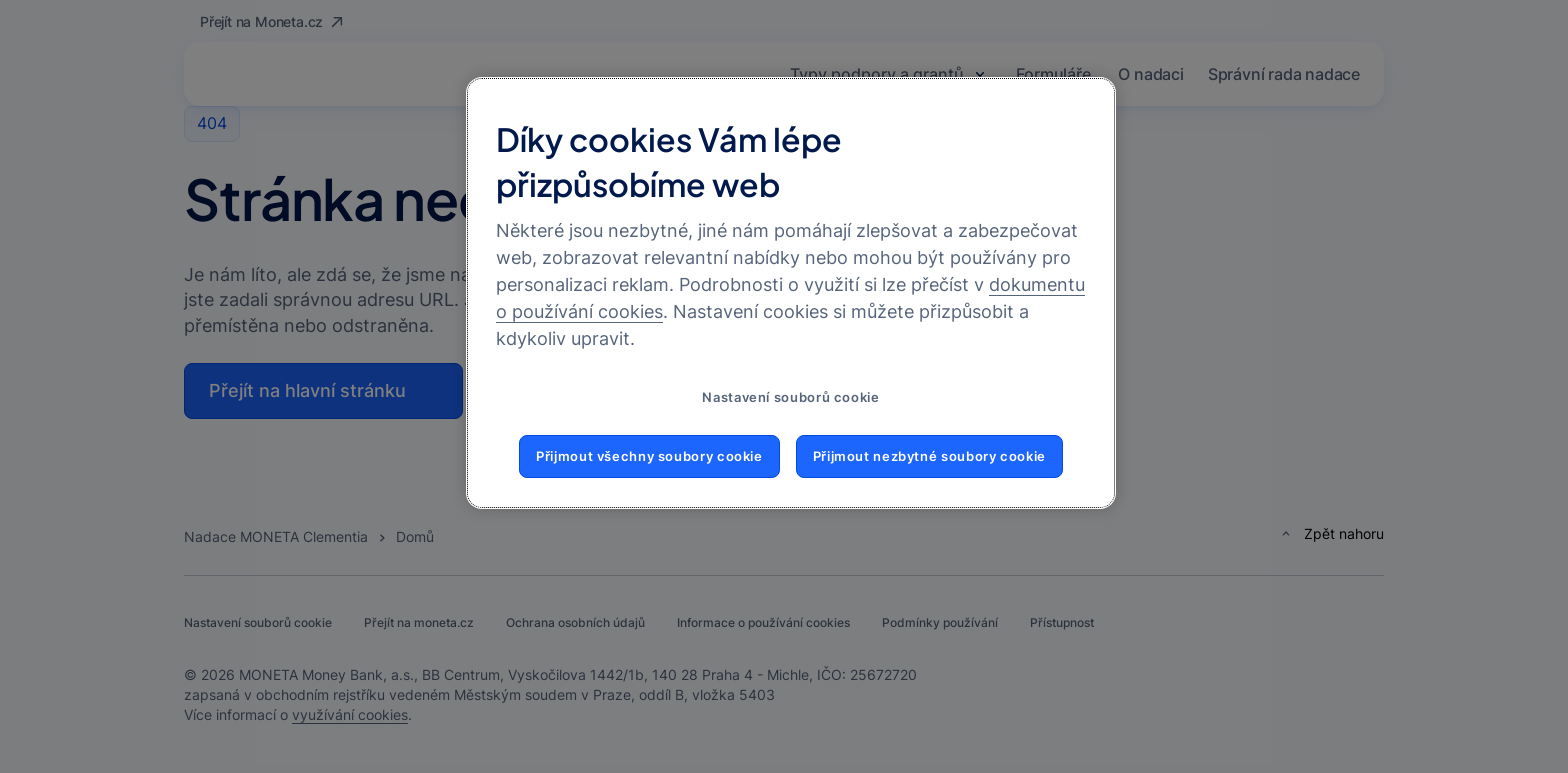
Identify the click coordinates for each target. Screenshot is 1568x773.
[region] (791, 293)
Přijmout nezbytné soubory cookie (929, 456)
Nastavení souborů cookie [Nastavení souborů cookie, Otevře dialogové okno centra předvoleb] (790, 397)
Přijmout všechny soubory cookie (649, 456)
